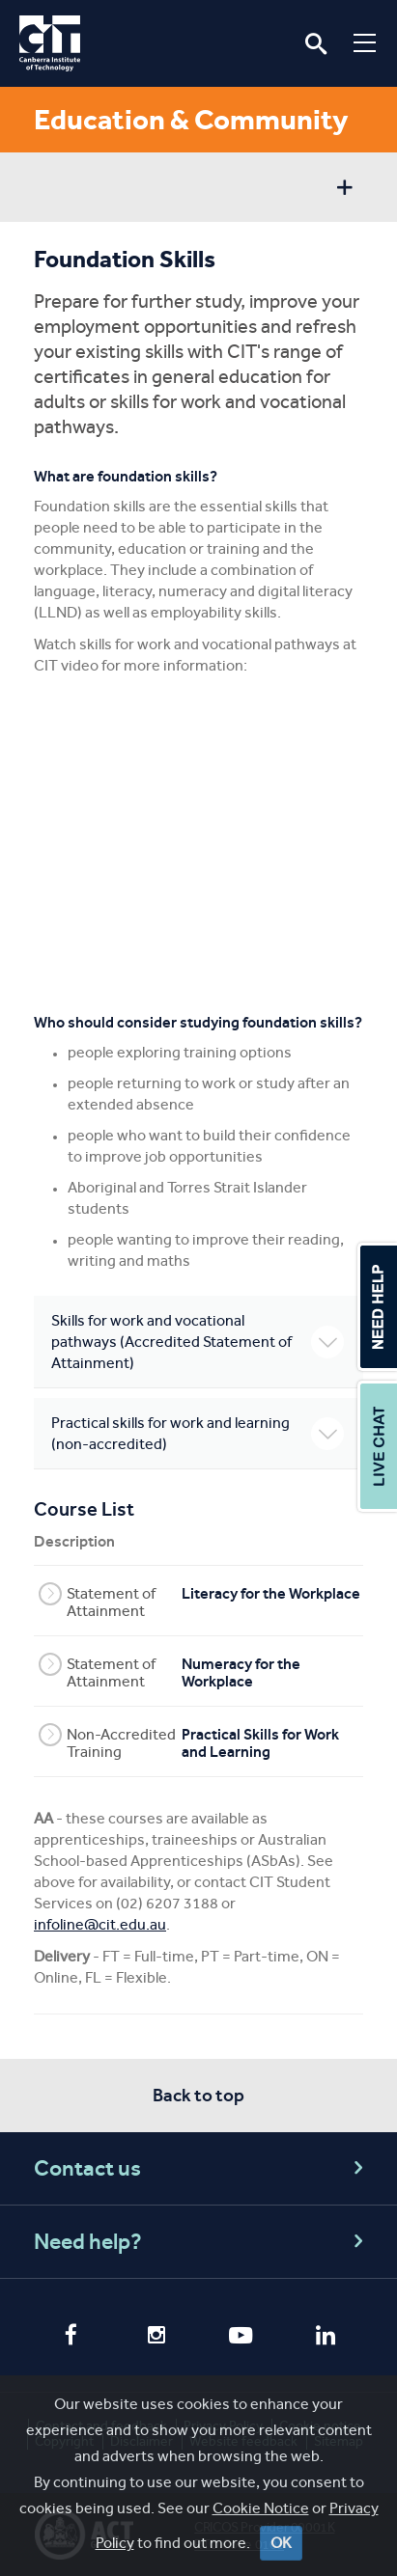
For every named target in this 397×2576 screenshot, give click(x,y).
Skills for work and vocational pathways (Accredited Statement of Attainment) (197, 1341)
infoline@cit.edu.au (100, 1924)
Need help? (201, 2242)
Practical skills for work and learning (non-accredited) (197, 1433)
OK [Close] (281, 2543)
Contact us (201, 2168)
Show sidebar (344, 189)
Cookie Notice (261, 2508)
